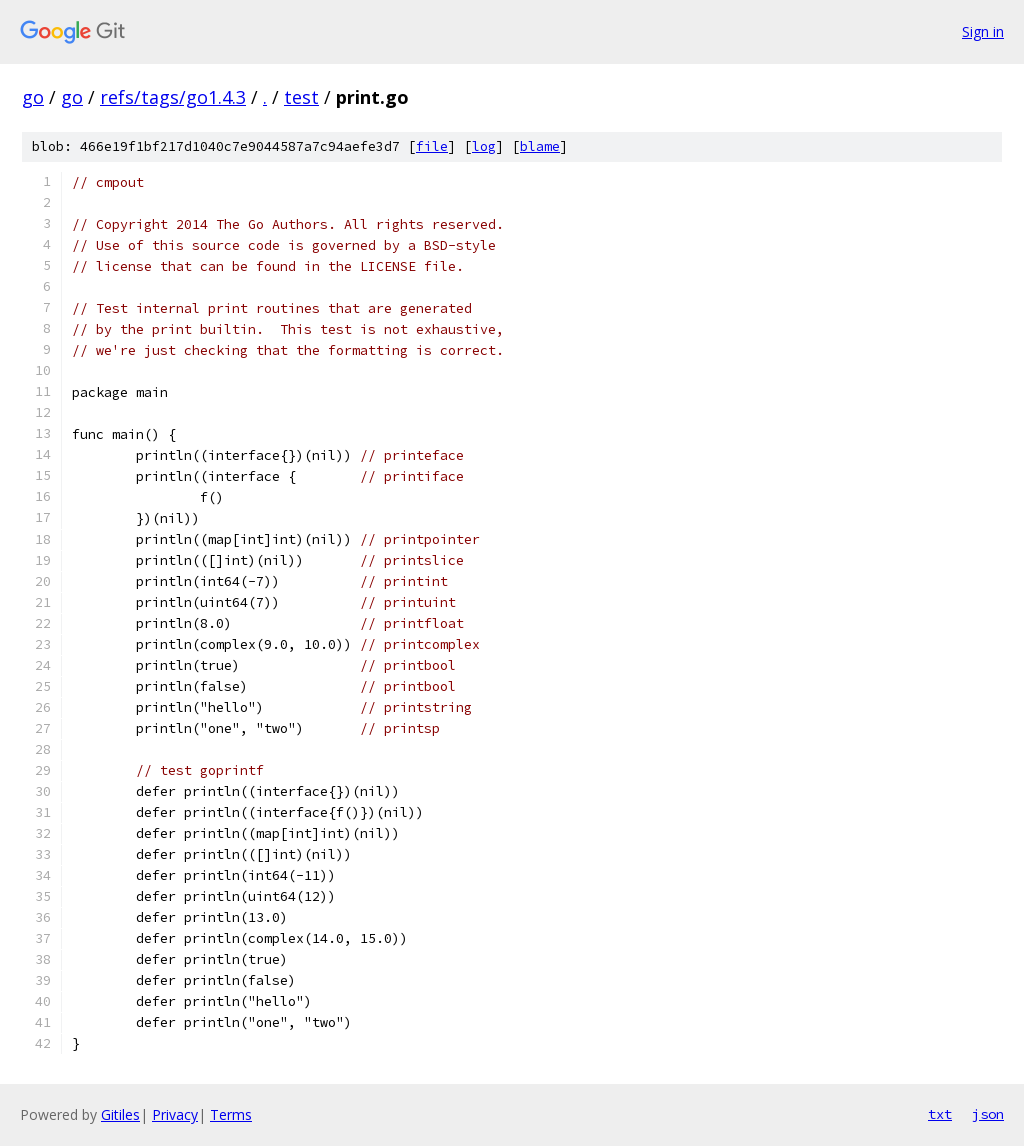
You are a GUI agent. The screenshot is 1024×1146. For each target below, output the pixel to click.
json (988, 1114)
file (432, 146)
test (301, 97)
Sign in (983, 31)
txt (940, 1114)
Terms (231, 1114)
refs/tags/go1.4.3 (173, 97)
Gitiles (120, 1114)
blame (540, 146)
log (484, 146)
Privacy (175, 1114)
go (33, 97)
